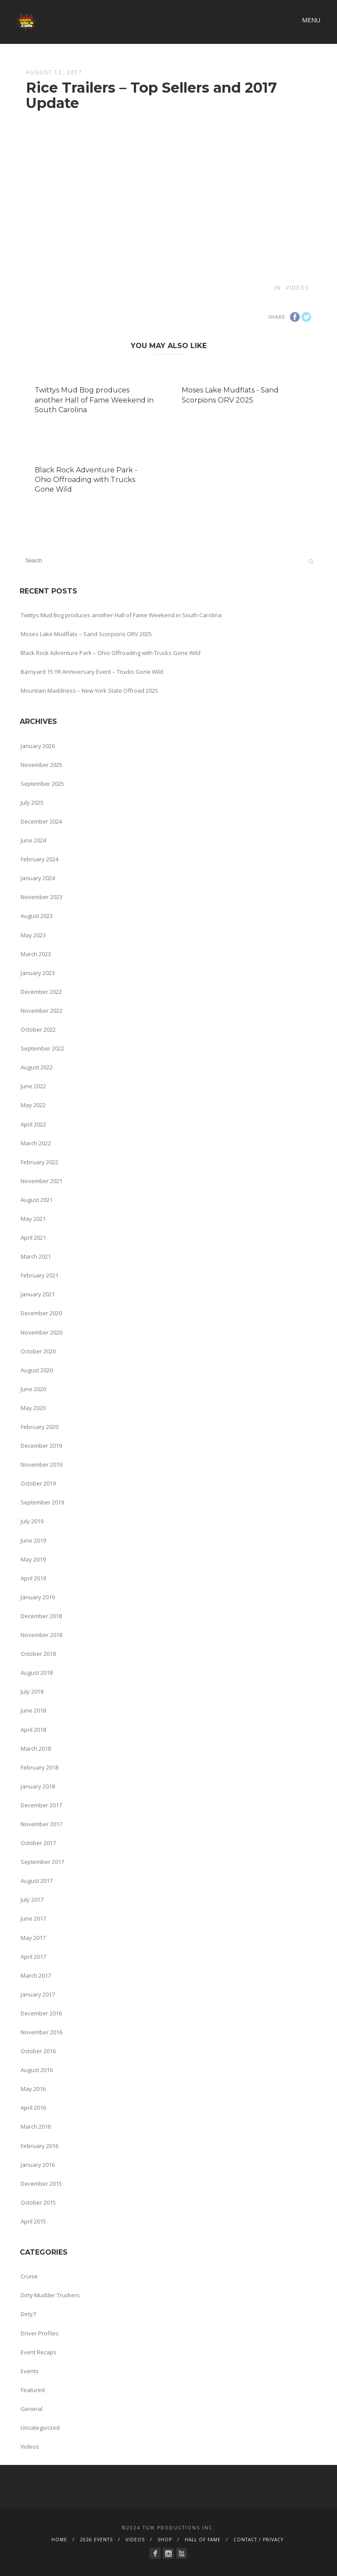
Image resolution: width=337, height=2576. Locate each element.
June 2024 (33, 840)
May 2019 (33, 1559)
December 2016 (41, 2013)
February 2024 (39, 859)
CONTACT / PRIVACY (258, 2539)
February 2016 (39, 2146)
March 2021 (36, 1256)
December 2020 (41, 1313)
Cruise (29, 2276)
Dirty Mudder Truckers (50, 2295)
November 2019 (41, 1464)
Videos (297, 287)
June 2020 (33, 1389)
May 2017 (33, 1938)
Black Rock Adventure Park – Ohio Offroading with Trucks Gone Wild (111, 653)
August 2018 (37, 1673)
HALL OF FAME (203, 2539)
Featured (33, 2390)
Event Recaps (39, 2352)
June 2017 (33, 1918)
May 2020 (33, 1408)
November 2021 (41, 1181)
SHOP (165, 2539)
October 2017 (38, 1843)
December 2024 (41, 821)
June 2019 (33, 1540)
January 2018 (38, 1786)
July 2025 (32, 802)
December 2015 (41, 2183)
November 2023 (41, 897)
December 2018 (41, 1616)
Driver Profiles (40, 2333)
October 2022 (38, 1029)
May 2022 (33, 1105)
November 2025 (41, 765)
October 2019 (38, 1483)
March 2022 (36, 1143)
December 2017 (41, 1805)
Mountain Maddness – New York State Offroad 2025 (89, 690)
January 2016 (38, 2165)
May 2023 (33, 935)
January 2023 (38, 973)
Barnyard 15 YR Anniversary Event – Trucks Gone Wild (92, 672)
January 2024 (38, 878)
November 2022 (41, 1011)
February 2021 (39, 1275)
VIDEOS (135, 2539)
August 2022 (37, 1067)
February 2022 (39, 1162)
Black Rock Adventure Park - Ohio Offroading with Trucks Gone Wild (86, 480)
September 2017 (42, 1862)
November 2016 (41, 2032)
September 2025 (42, 784)
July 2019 (32, 1521)
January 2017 (38, 1994)
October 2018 (38, 1654)
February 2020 (39, 1427)
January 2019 (38, 1597)
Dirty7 (28, 2314)
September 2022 (42, 1048)
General (32, 2409)
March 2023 (36, 954)
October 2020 (38, 1351)
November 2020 (41, 1332)
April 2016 (33, 2108)
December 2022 (41, 992)
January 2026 (38, 746)
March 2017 (36, 1975)
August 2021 (37, 1200)
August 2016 (37, 2070)
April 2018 (33, 1730)
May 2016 (33, 2089)
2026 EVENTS (96, 2539)
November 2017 (41, 1824)
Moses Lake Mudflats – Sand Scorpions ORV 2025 (86, 634)
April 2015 (33, 2221)
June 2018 (33, 1710)
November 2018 (41, 1635)
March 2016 (36, 2126)
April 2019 (33, 1578)
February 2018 (39, 1767)
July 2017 (32, 1899)
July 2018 (32, 1691)
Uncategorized (40, 2428)
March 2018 (36, 1748)
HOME (59, 2539)
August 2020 (37, 1370)
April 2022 (33, 1124)
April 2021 (33, 1237)
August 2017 (37, 1881)
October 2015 (38, 2202)
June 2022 (33, 1086)
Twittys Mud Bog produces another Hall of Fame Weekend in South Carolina (94, 400)
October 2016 (38, 2051)
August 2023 (37, 916)
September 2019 (42, 1502)
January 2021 (38, 1294)
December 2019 (41, 1446)
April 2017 (33, 1957)
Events (30, 2371)
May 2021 (33, 1219)
